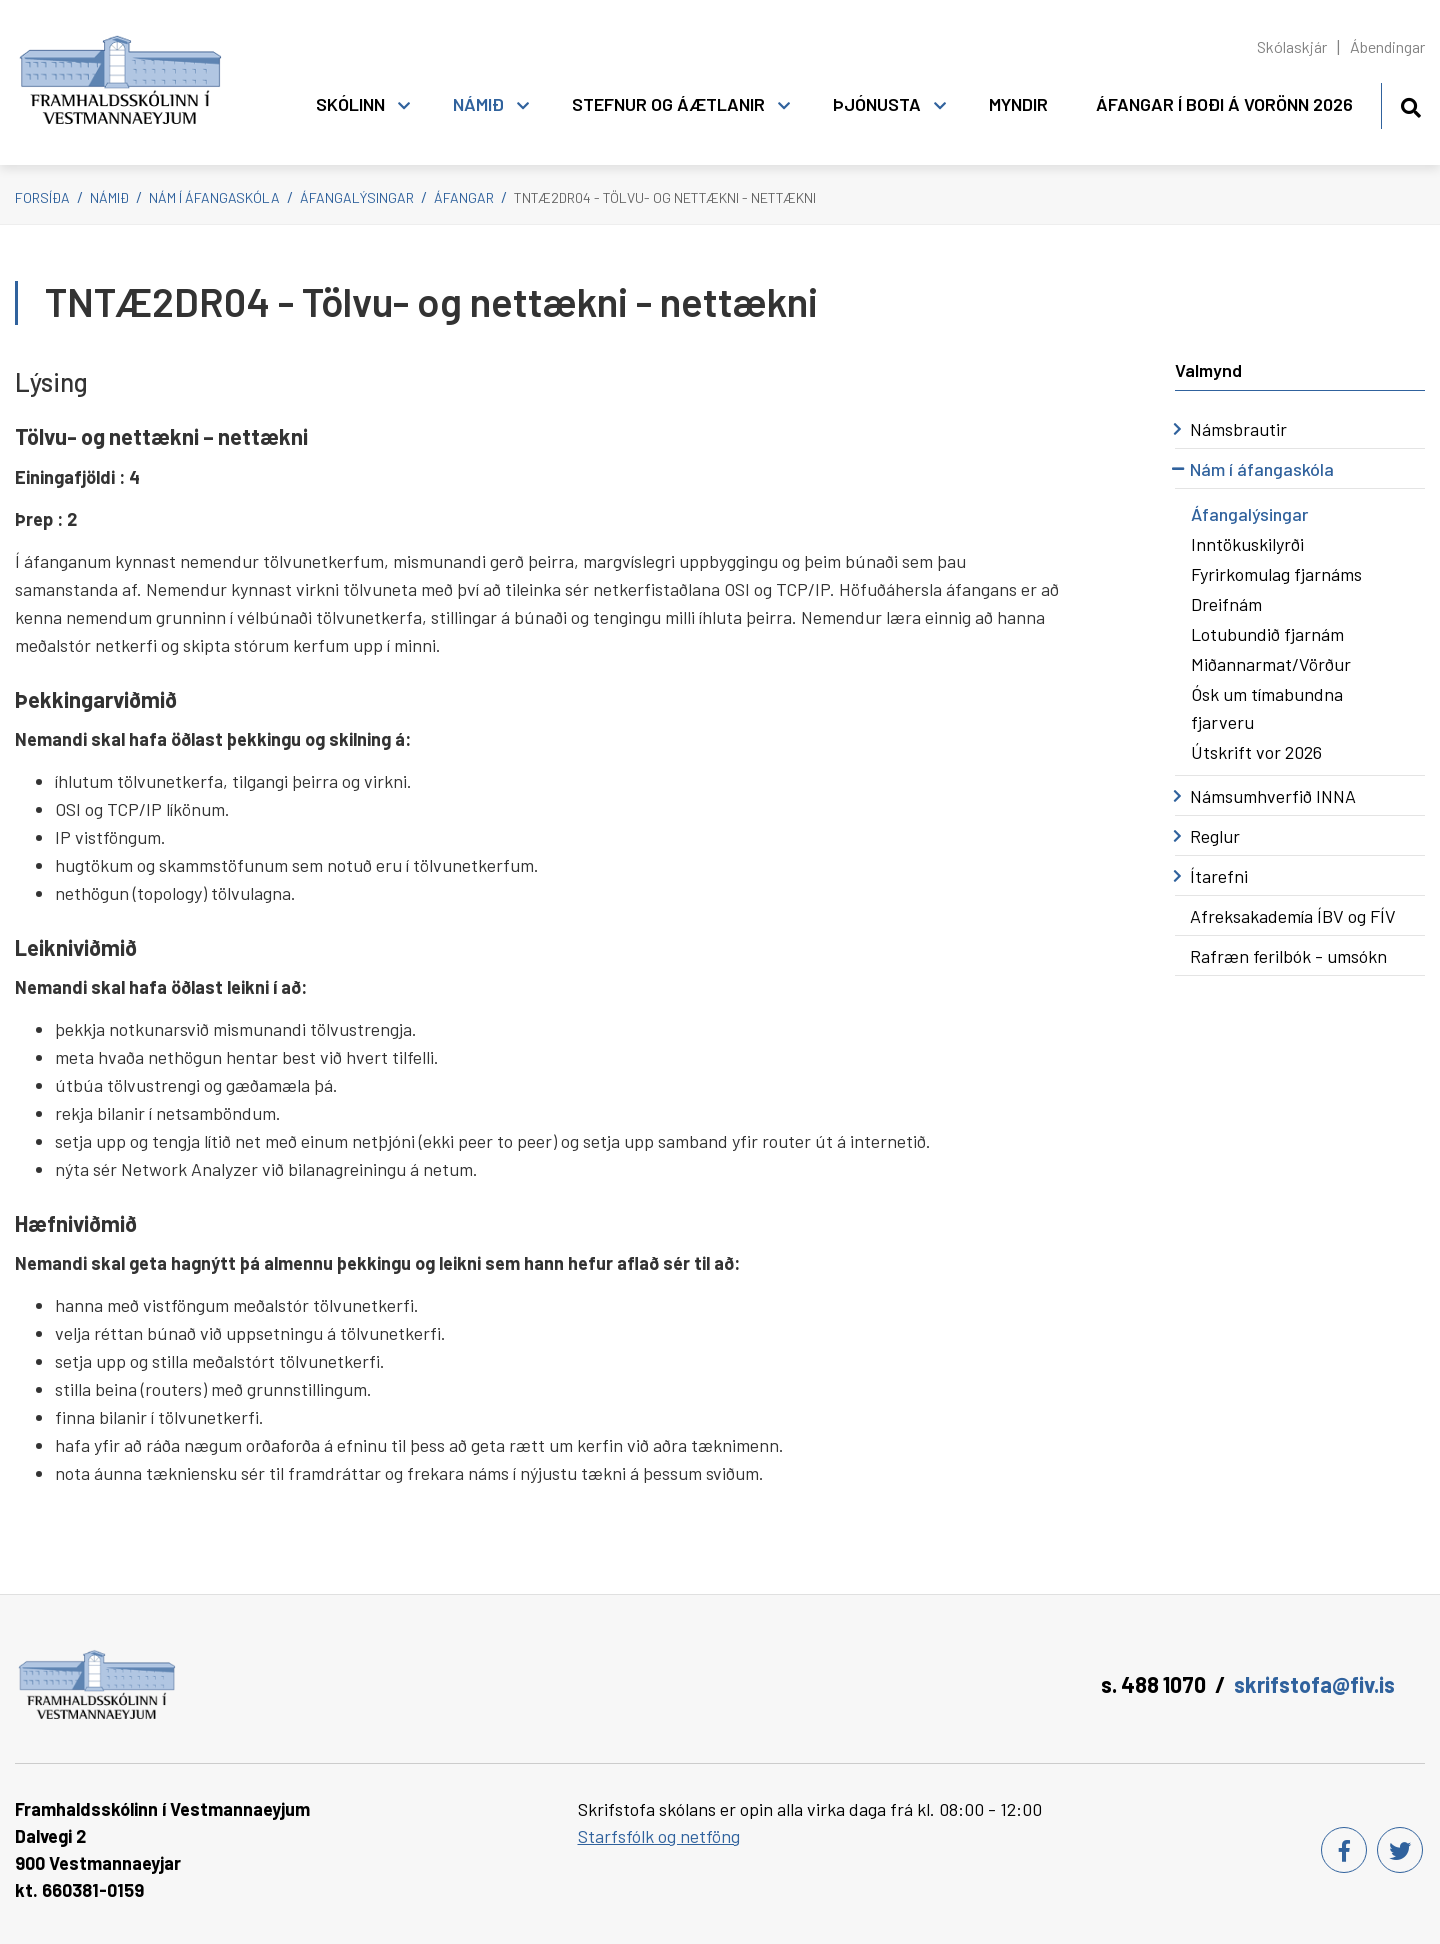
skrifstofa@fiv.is (1314, 1684)
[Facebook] (1344, 1850)
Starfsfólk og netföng (659, 1836)
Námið (109, 197)
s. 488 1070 (1153, 1684)
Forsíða (42, 197)
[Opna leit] (1410, 104)
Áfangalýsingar (357, 197)
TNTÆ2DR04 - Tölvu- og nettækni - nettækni (665, 197)
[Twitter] (1400, 1850)
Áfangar (464, 197)
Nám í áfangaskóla (214, 197)
